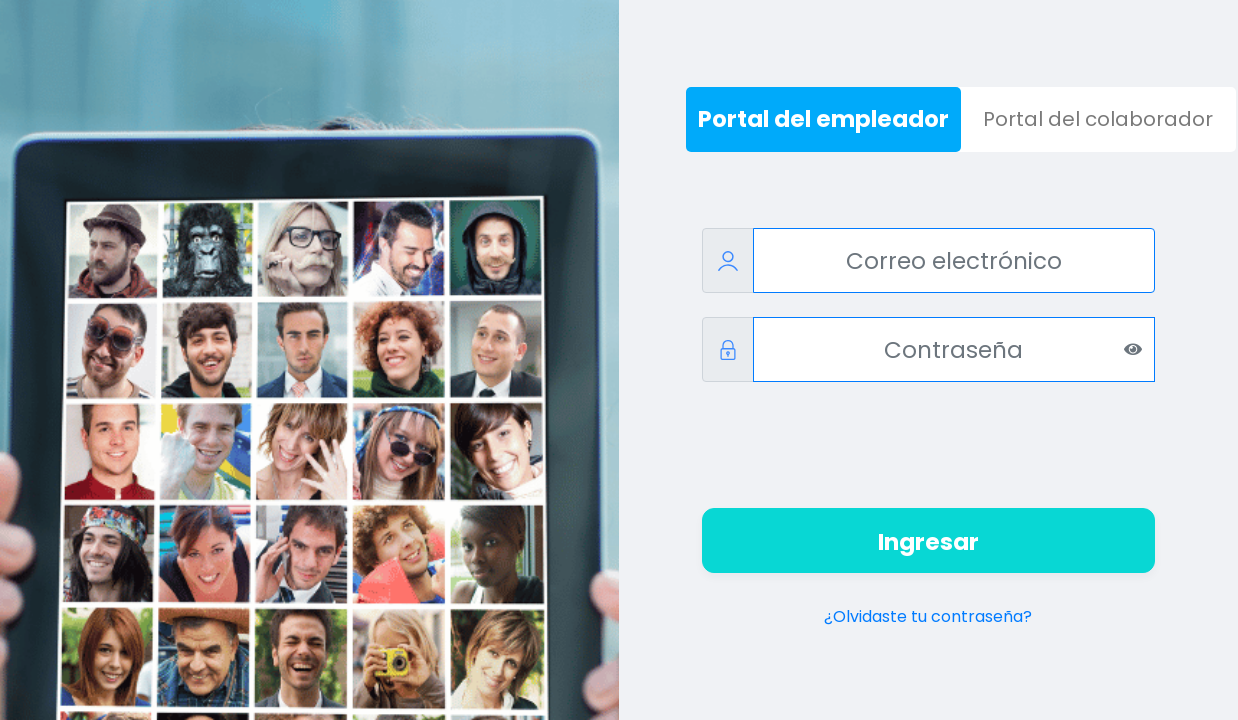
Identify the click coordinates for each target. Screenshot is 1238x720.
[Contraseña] (954, 349)
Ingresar (928, 542)
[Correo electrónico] (954, 260)
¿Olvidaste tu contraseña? (928, 616)
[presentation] (928, 445)
